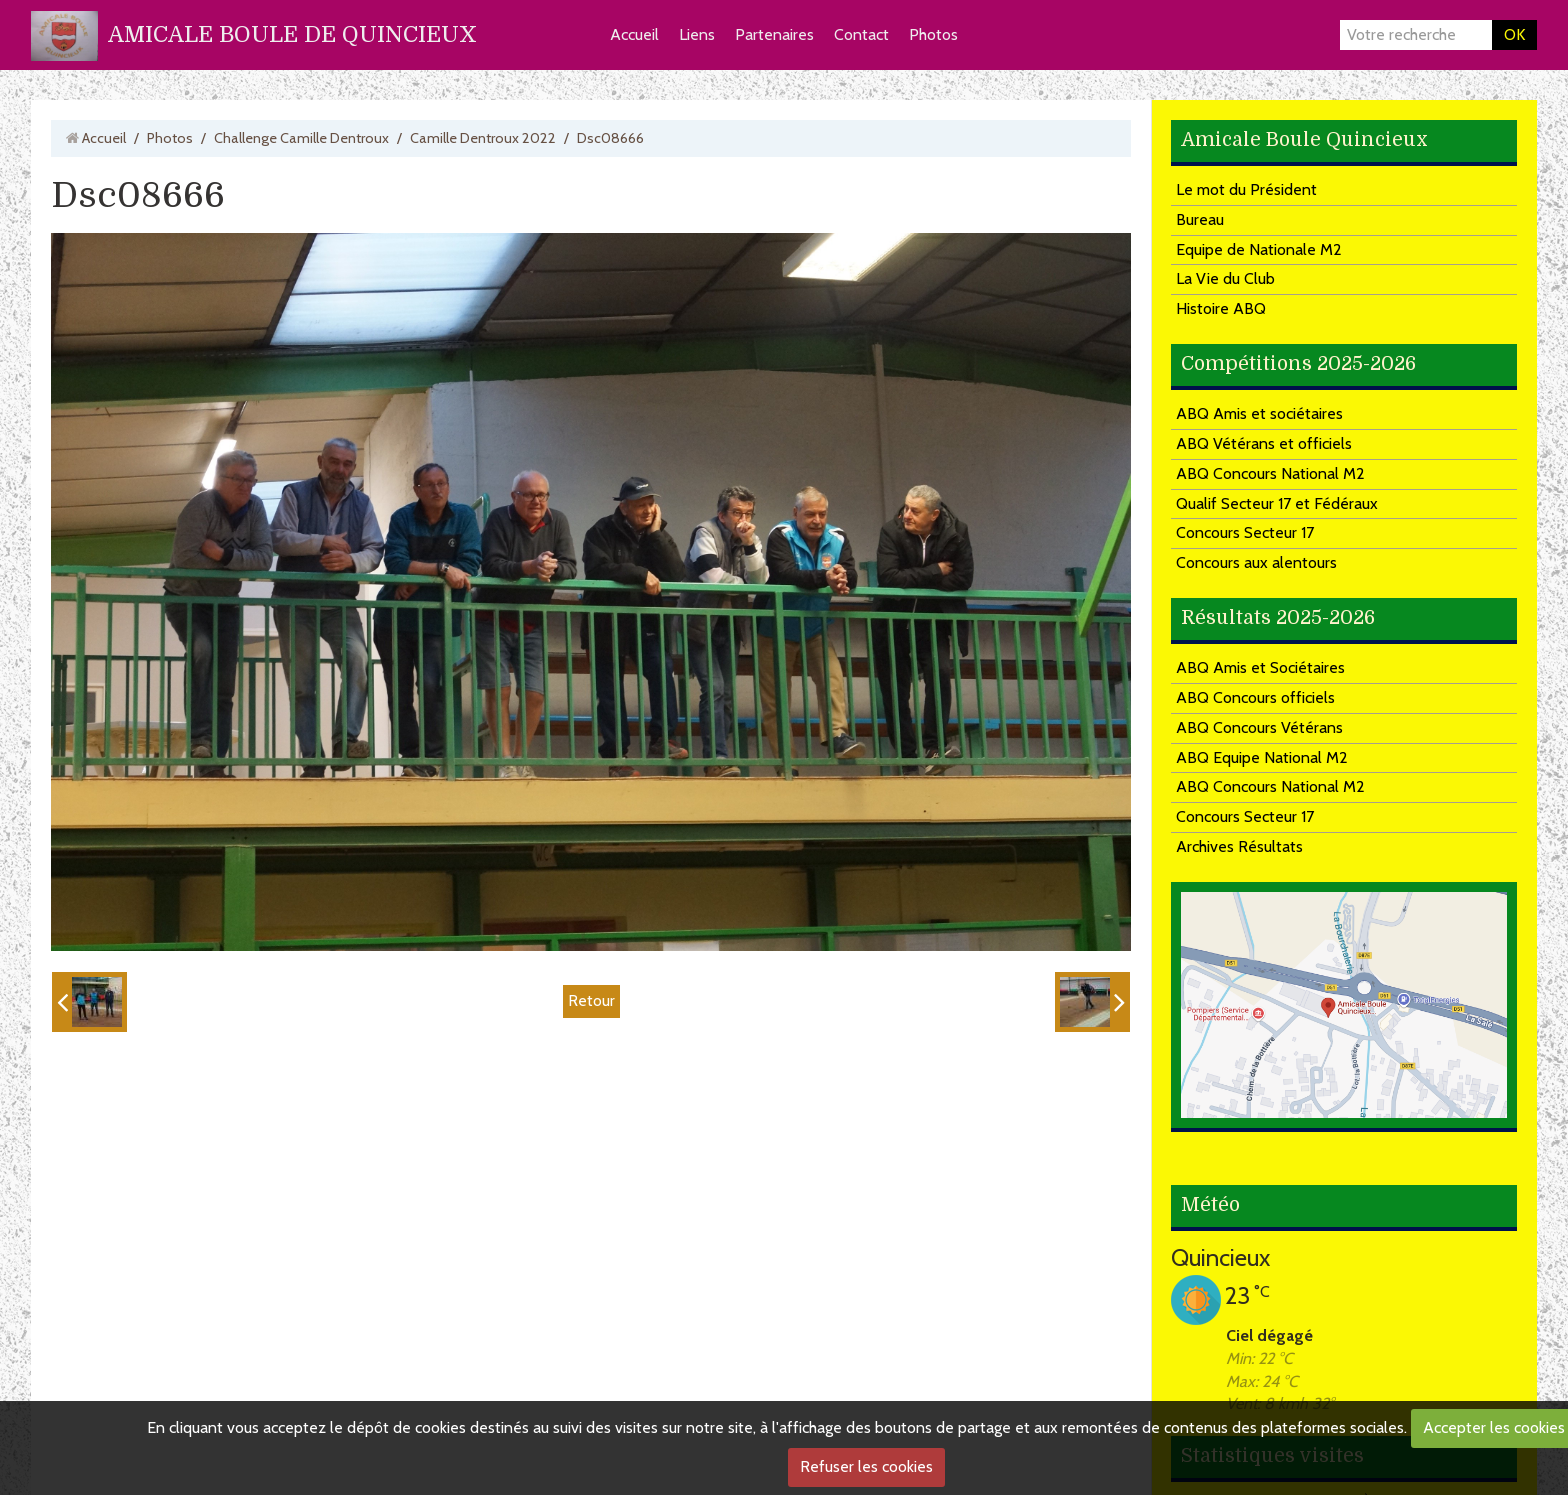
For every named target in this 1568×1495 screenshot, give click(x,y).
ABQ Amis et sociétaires (1259, 413)
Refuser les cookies (866, 1466)
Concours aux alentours (1256, 562)
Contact (861, 34)
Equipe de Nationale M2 (1259, 249)
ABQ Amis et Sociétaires (1260, 667)
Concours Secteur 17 (1245, 532)
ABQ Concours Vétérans (1259, 727)
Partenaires (774, 34)
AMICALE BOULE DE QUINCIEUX (292, 34)
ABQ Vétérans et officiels (1264, 443)
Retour (591, 1000)
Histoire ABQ (1221, 308)
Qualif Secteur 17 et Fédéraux (1277, 503)
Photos (933, 34)
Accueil (634, 34)
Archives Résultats (1239, 846)
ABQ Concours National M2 (1270, 473)
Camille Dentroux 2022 (483, 138)
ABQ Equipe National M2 (1262, 757)
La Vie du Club (1225, 278)
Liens (697, 34)
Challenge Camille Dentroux (301, 138)
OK (1514, 34)
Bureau (1200, 219)
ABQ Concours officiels (1255, 697)
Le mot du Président (1246, 189)
